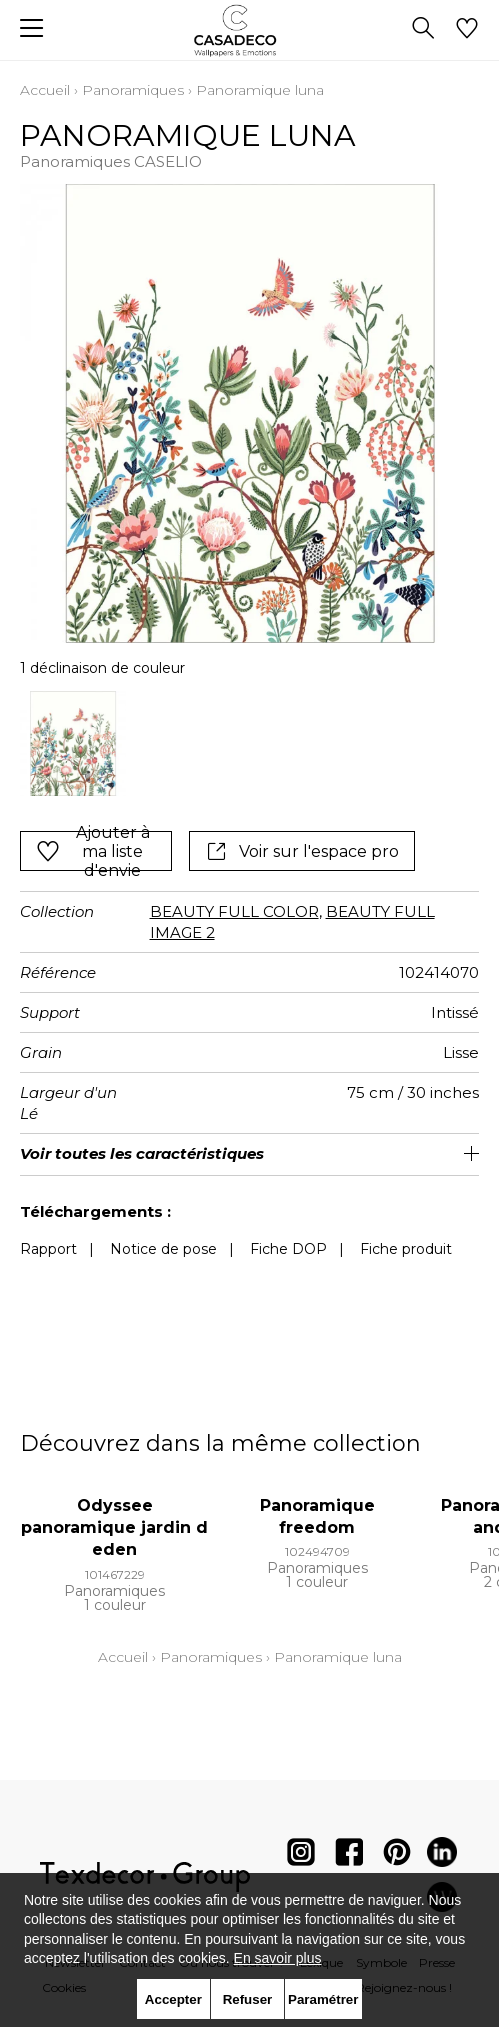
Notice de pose (163, 1249)
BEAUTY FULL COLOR (234, 911)
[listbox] (249, 744)
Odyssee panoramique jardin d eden (114, 1528)
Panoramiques (133, 90)
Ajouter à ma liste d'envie (93, 851)
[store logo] (249, 30)
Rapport (48, 1249)
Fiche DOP (288, 1249)
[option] (73, 744)
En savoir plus (278, 1958)
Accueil (45, 90)
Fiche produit (406, 1249)
